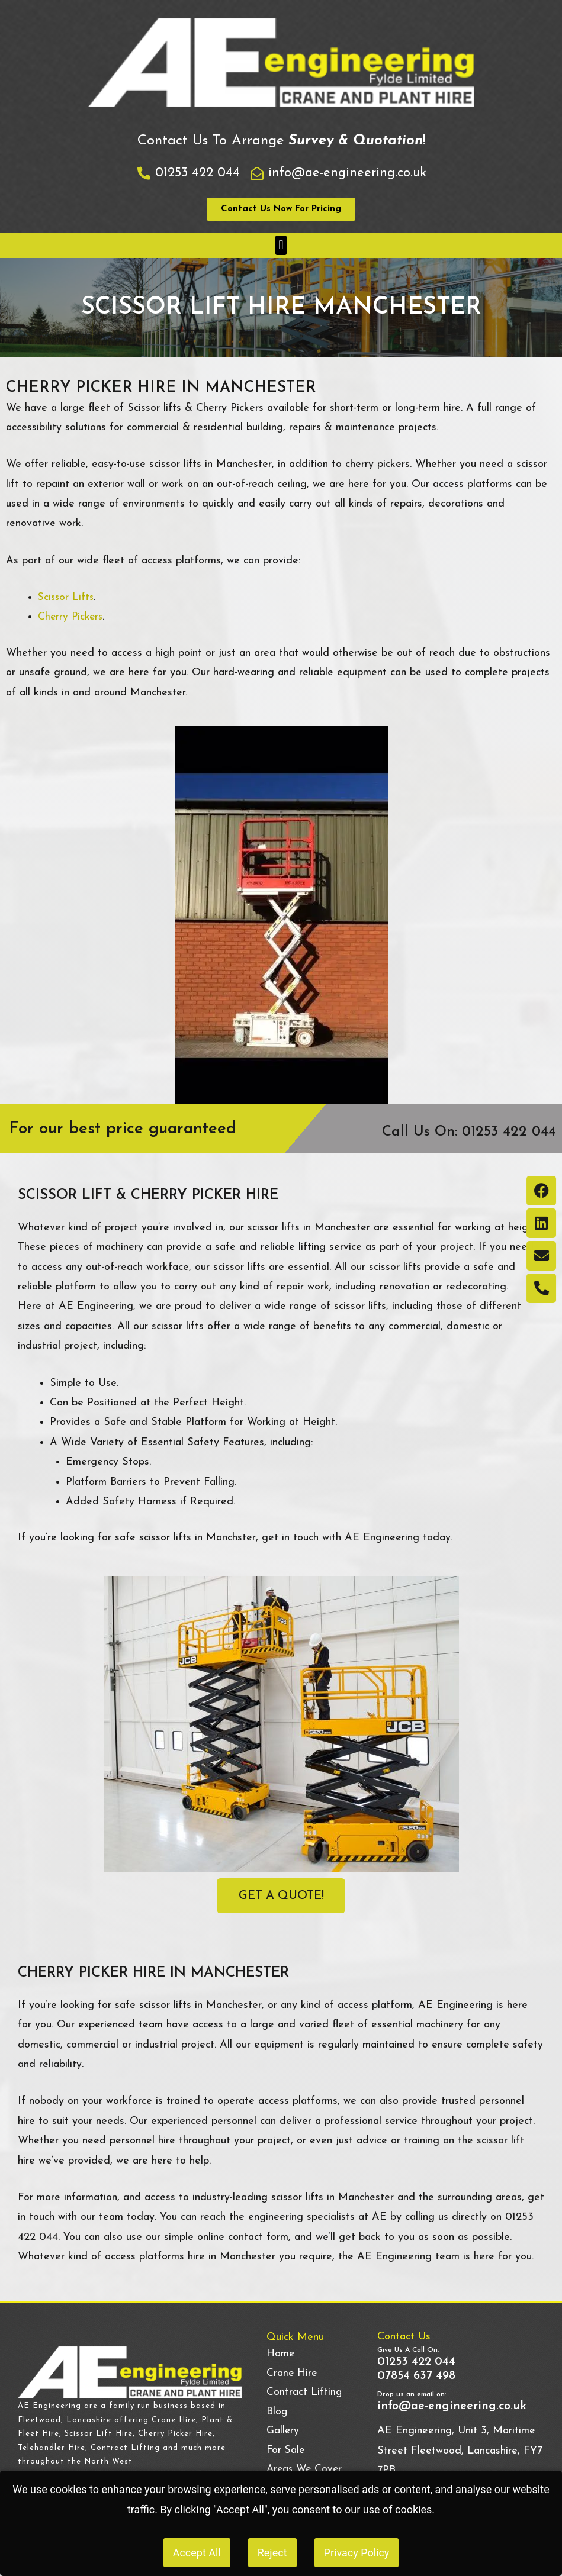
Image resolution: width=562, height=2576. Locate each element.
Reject (272, 2552)
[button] (281, 245)
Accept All (197, 2552)
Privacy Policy (357, 2552)
